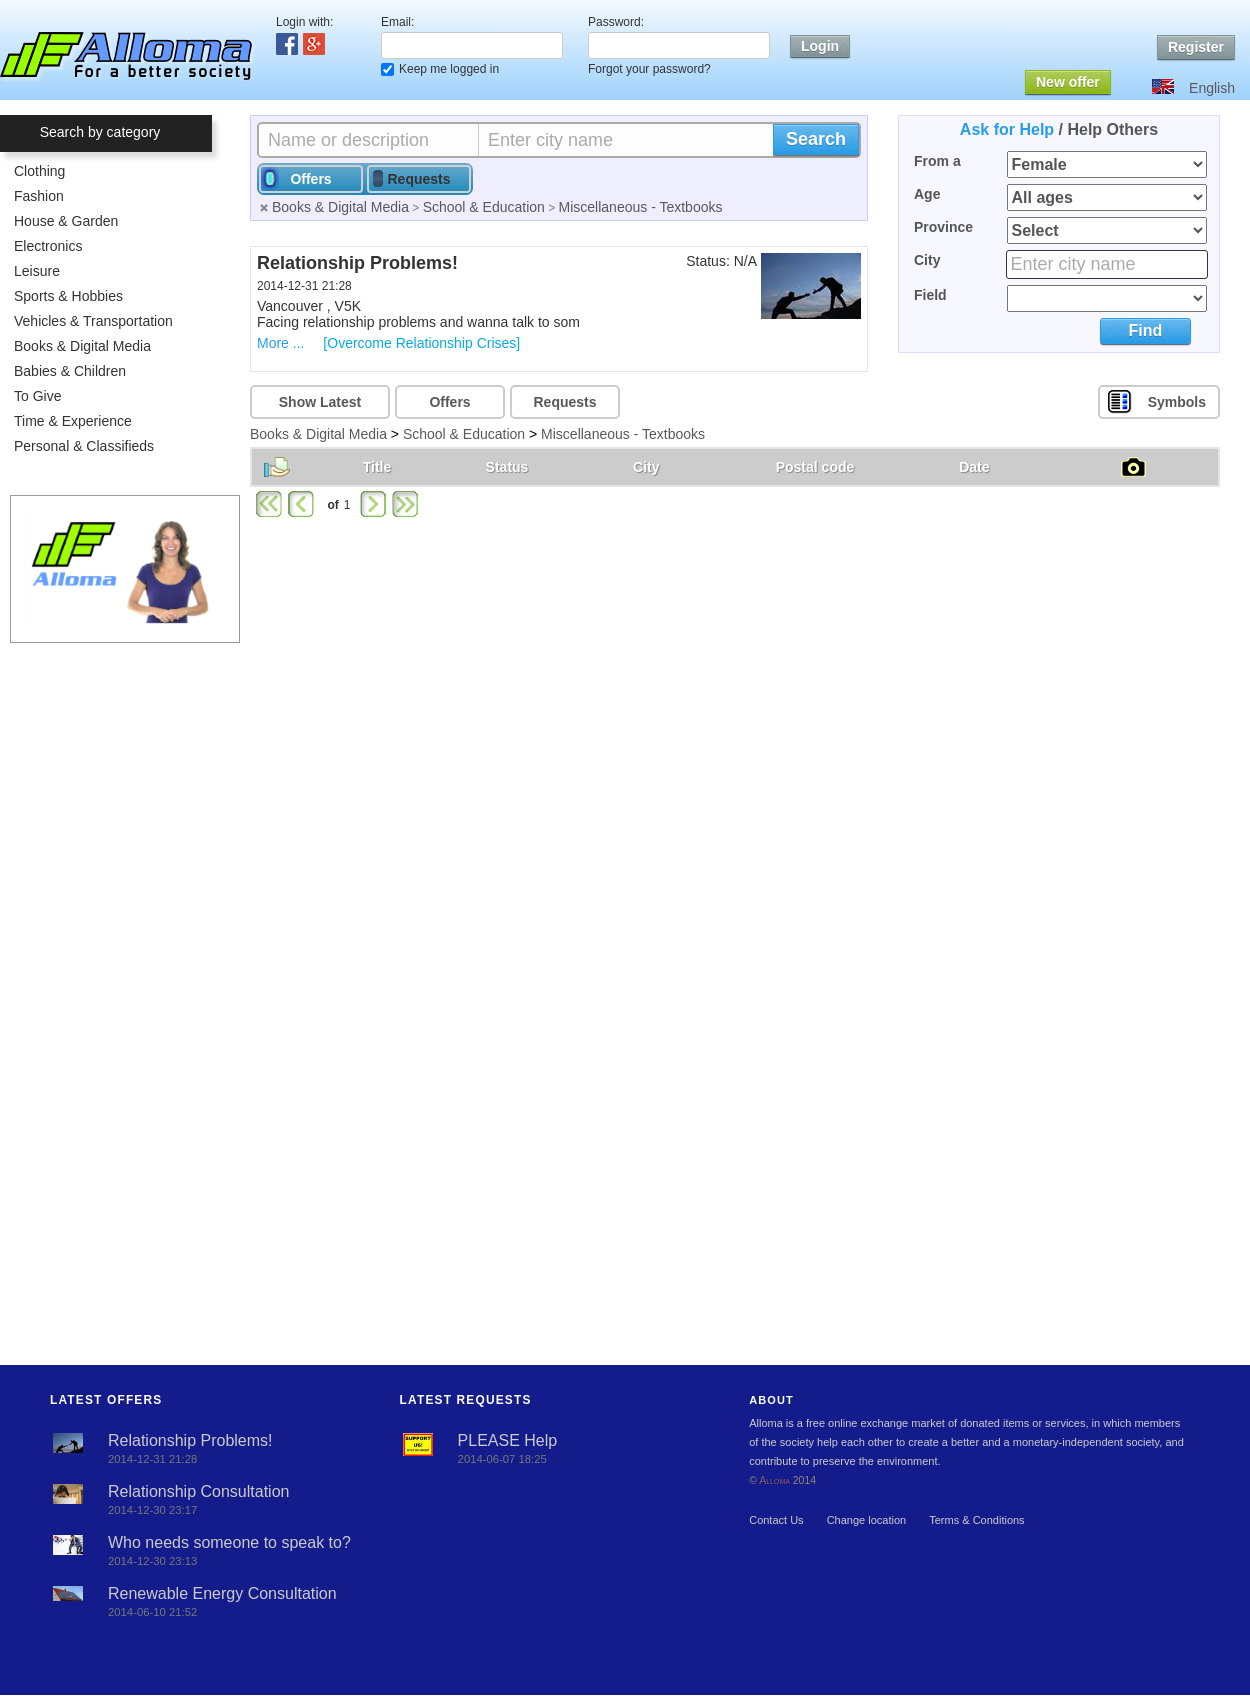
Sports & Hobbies (68, 296)
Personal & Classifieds (84, 446)
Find (1145, 330)
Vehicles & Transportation (93, 321)
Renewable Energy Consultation (222, 1593)
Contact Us (776, 1520)
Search (816, 139)
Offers (449, 402)
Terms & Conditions (976, 1520)
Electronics (48, 246)
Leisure (37, 271)
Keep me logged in (449, 69)
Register (1196, 47)
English (1212, 88)
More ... (280, 343)
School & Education (484, 207)
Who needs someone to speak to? (229, 1542)
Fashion (39, 196)
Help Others (1112, 129)
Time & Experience (73, 421)
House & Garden (66, 221)
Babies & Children (70, 371)
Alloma (774, 1480)
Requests (564, 402)
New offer (1068, 82)
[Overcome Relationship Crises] (421, 343)
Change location (867, 1520)
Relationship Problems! (190, 1440)
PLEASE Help (508, 1440)
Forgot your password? (649, 69)
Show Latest (320, 402)
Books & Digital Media (82, 346)
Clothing (39, 171)
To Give (37, 396)
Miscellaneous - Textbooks (641, 207)
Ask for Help (1007, 129)
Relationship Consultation (198, 1491)
